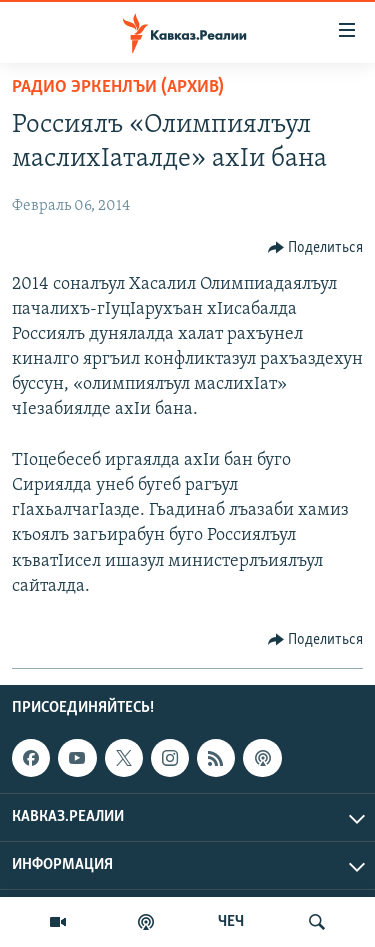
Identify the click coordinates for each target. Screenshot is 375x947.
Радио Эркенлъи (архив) (118, 87)
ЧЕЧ (231, 922)
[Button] (316, 248)
